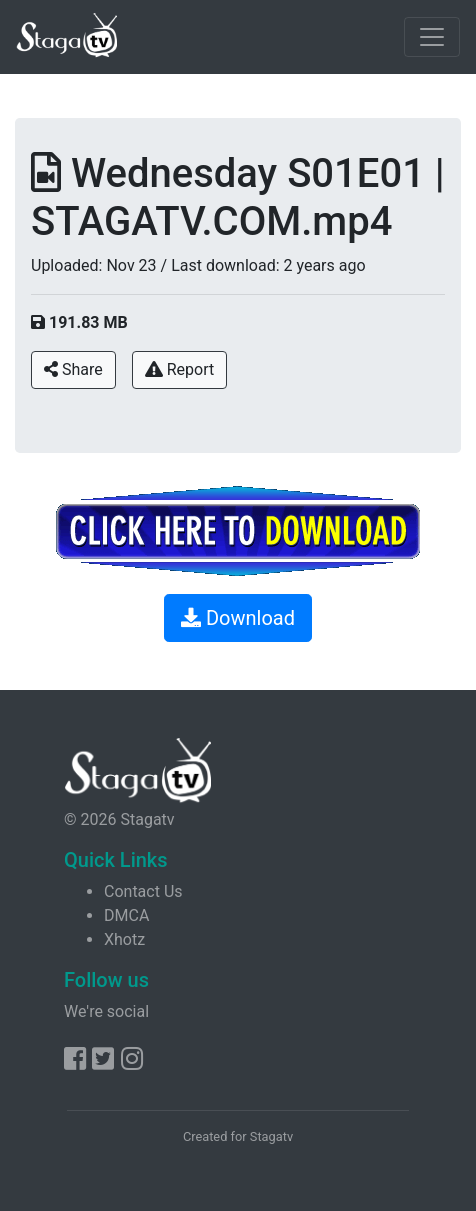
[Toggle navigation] (432, 37)
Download (238, 618)
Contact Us (143, 891)
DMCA (126, 915)
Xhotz (124, 939)
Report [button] (179, 369)
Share (73, 369)
